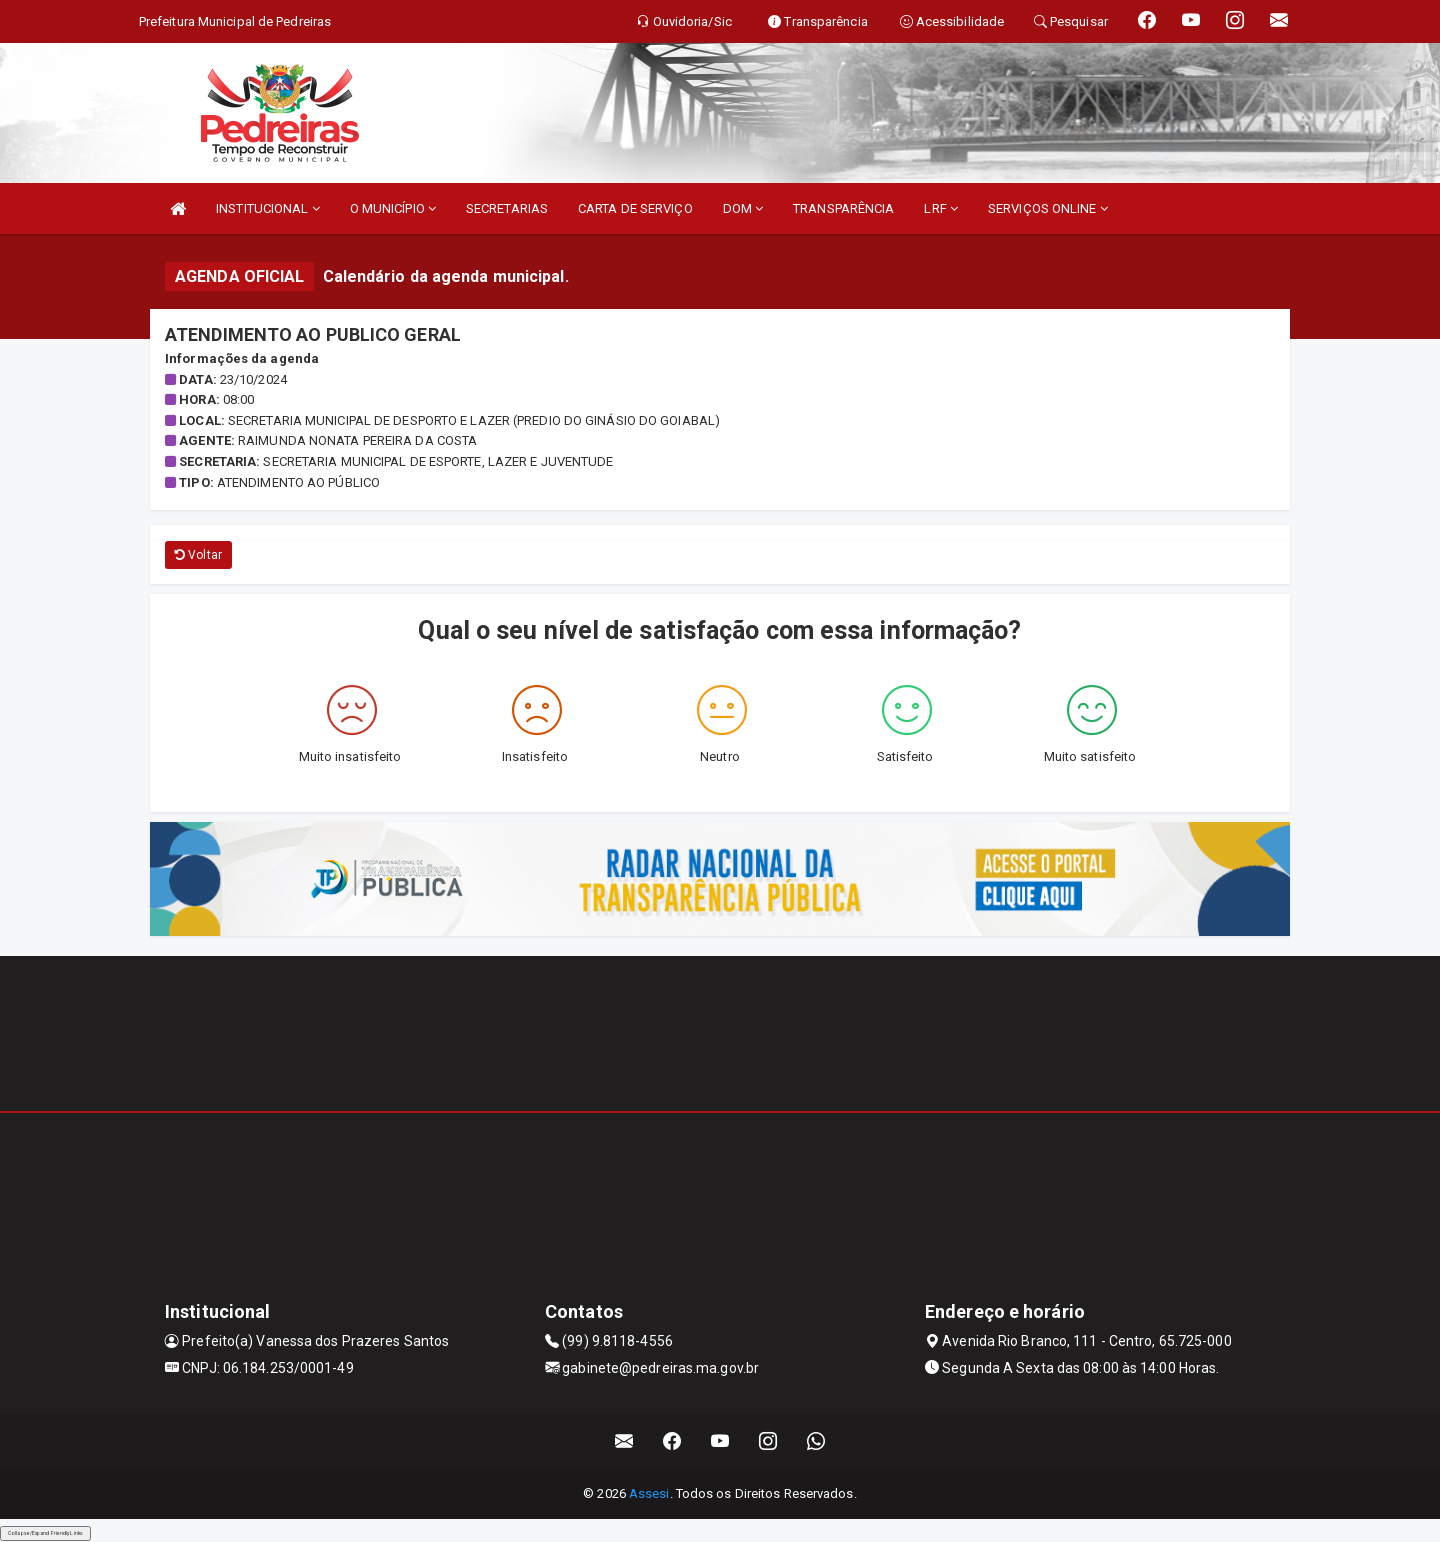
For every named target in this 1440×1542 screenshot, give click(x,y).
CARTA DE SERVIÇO (635, 208)
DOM (743, 208)
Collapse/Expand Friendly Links (45, 1533)
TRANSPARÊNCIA (843, 208)
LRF (941, 208)
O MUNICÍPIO (393, 208)
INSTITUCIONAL (268, 208)
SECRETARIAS (507, 208)
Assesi (649, 1493)
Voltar (198, 555)
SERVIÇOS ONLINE (1048, 208)
